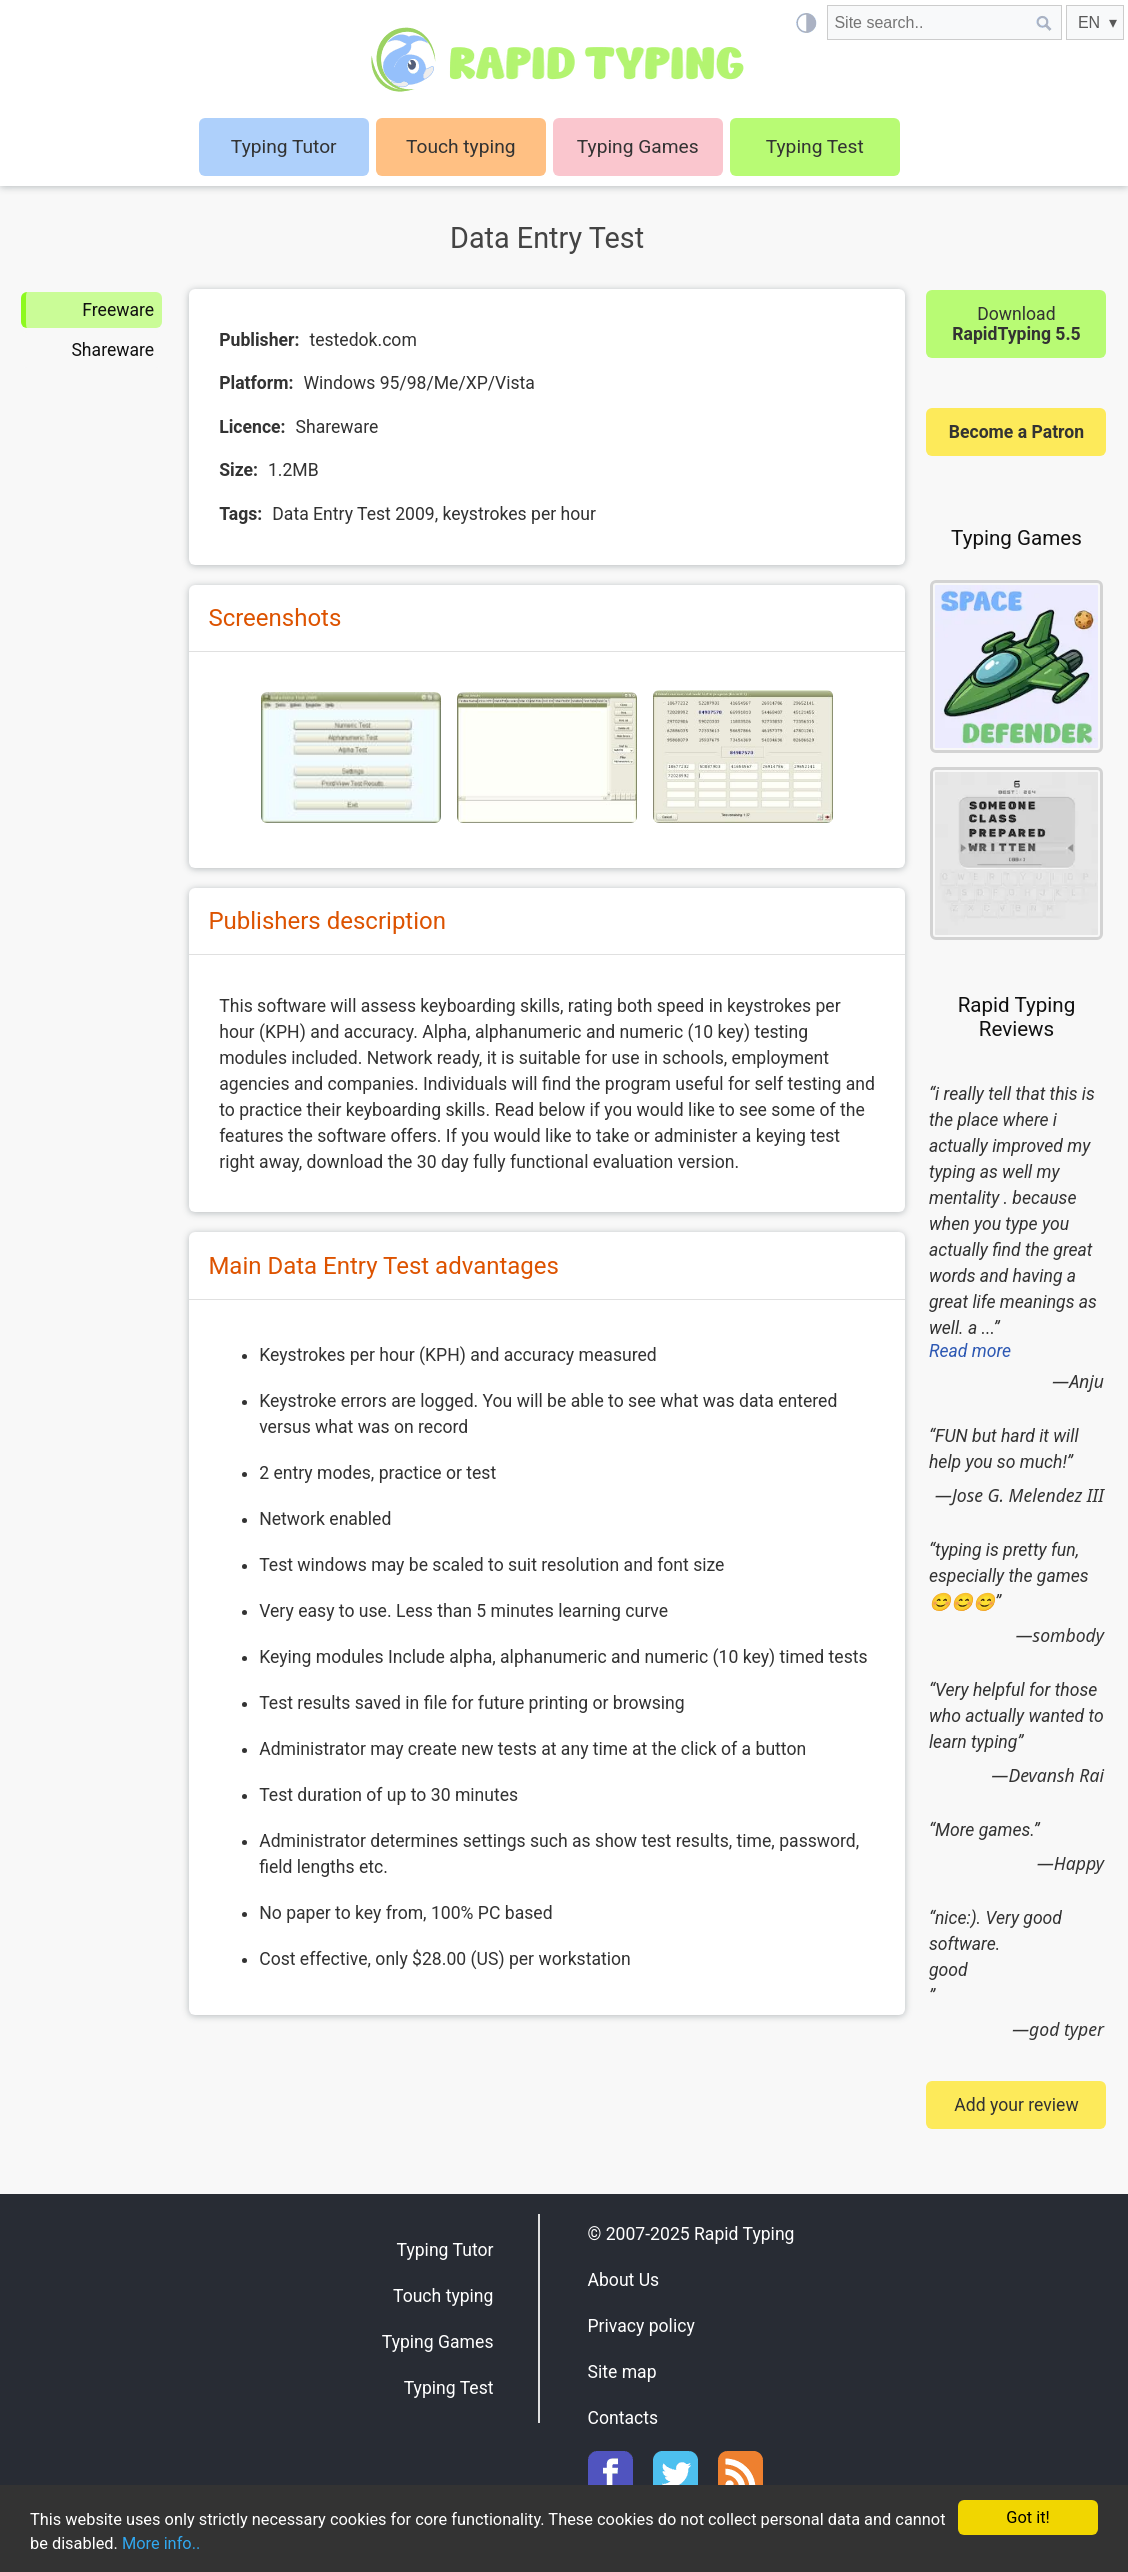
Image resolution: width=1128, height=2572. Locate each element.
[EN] (1095, 22)
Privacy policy (641, 2326)
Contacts (623, 2418)
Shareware (112, 350)
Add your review (1016, 2105)
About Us (624, 2280)
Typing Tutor (445, 2250)
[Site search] (927, 22)
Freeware (118, 310)
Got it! (1027, 2516)
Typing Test (815, 146)
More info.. (222, 2544)
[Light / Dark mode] (805, 22)
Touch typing (461, 146)
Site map (622, 2372)
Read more (970, 1351)
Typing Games (638, 146)
